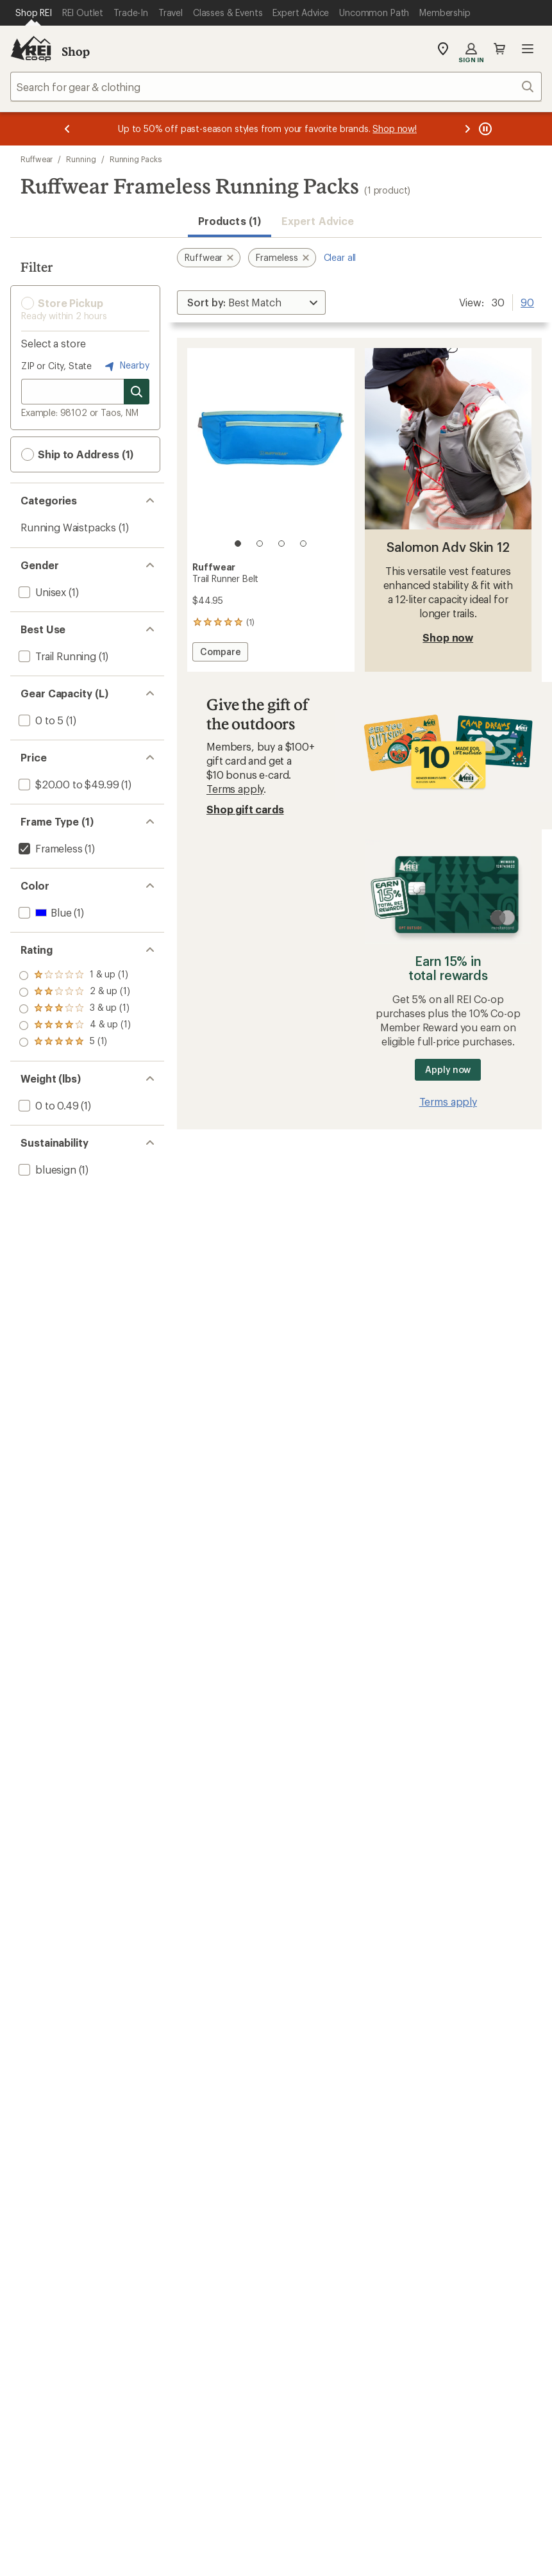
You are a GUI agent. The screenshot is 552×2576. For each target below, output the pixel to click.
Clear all (340, 257)
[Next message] (467, 128)
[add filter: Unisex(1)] (41, 592)
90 (527, 301)
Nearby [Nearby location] (125, 366)
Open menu (527, 48)
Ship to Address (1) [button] (77, 454)
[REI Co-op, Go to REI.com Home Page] (30, 49)
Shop (76, 51)
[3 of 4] (281, 543)
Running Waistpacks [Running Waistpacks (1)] (68, 527)
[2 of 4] (260, 543)
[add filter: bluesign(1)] (46, 1169)
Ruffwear (37, 158)
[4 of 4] (303, 543)
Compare (219, 653)
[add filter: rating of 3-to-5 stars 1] (74, 1009)
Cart (499, 48)
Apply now (448, 1069)
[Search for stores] (136, 391)
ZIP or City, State (56, 365)
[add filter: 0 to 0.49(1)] (47, 1105)
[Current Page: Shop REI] (33, 13)
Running (81, 158)
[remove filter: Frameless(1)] (49, 848)
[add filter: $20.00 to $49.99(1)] (67, 784)
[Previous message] (67, 128)
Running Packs (136, 158)
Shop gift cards (245, 809)
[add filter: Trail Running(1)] (56, 656)
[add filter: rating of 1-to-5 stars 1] (74, 1042)
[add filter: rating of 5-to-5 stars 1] (74, 975)
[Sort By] (251, 302)
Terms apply (234, 789)
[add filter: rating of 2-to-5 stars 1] (74, 1025)
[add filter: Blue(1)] (43, 912)
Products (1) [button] (229, 221)
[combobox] (276, 86)
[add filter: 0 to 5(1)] (39, 720)
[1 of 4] (238, 543)
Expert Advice (317, 221)
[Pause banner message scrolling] (484, 128)
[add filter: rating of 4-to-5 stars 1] (74, 992)
